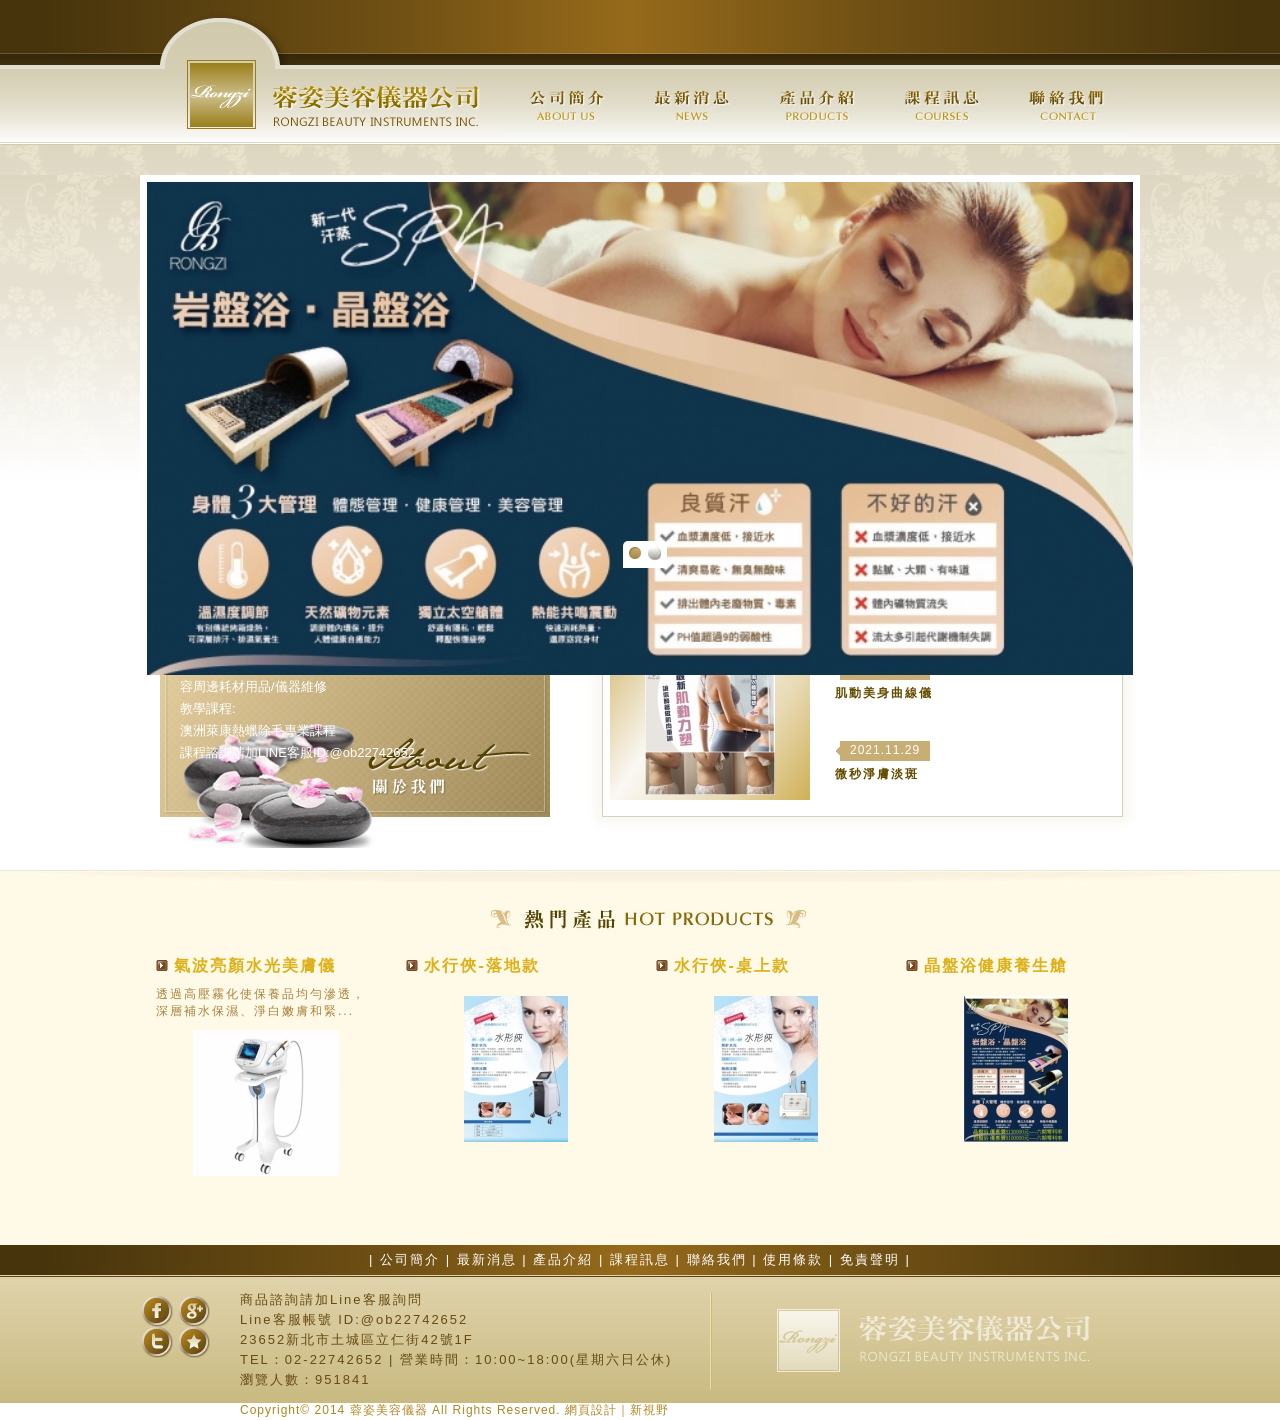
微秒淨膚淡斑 (877, 774)
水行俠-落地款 (481, 965)
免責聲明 (873, 1259)
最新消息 (490, 1259)
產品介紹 (566, 1259)
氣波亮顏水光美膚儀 (255, 965)
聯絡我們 (720, 1259)
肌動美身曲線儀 (884, 693)
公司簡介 (413, 1259)
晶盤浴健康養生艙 (996, 965)
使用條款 (796, 1259)
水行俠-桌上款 (731, 965)
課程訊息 (643, 1259)
